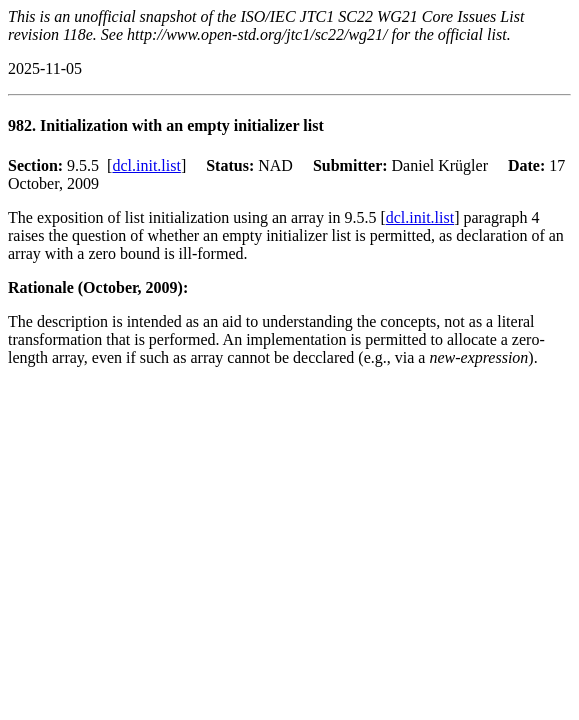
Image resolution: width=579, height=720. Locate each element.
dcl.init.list (146, 165)
